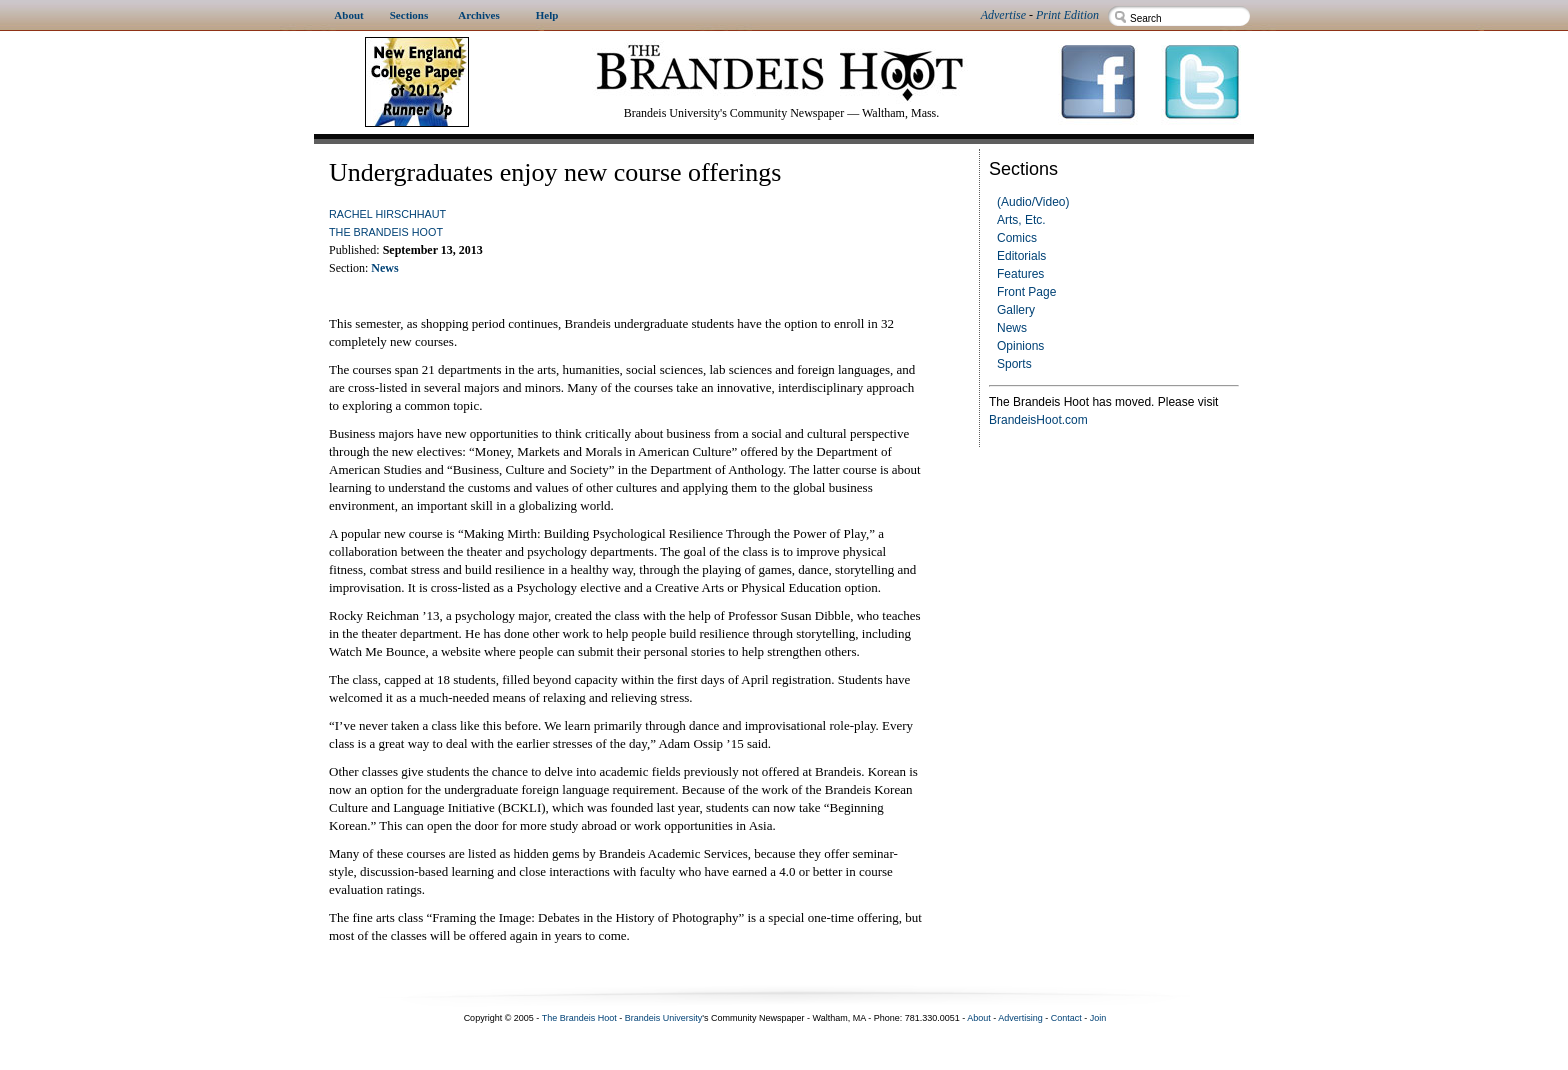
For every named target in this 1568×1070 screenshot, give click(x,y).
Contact (1066, 1018)
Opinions (1020, 346)
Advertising (1020, 1018)
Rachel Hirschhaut (387, 214)
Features (1020, 274)
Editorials (1021, 256)
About (979, 1018)
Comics (1017, 238)
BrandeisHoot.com (1038, 420)
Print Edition (1067, 15)
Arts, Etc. (1021, 220)
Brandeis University (664, 1018)
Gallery (1016, 310)
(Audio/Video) (1033, 202)
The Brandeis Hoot (386, 232)
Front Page (1026, 292)
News (1012, 328)
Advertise (1003, 15)
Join (1098, 1018)
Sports (1014, 364)
